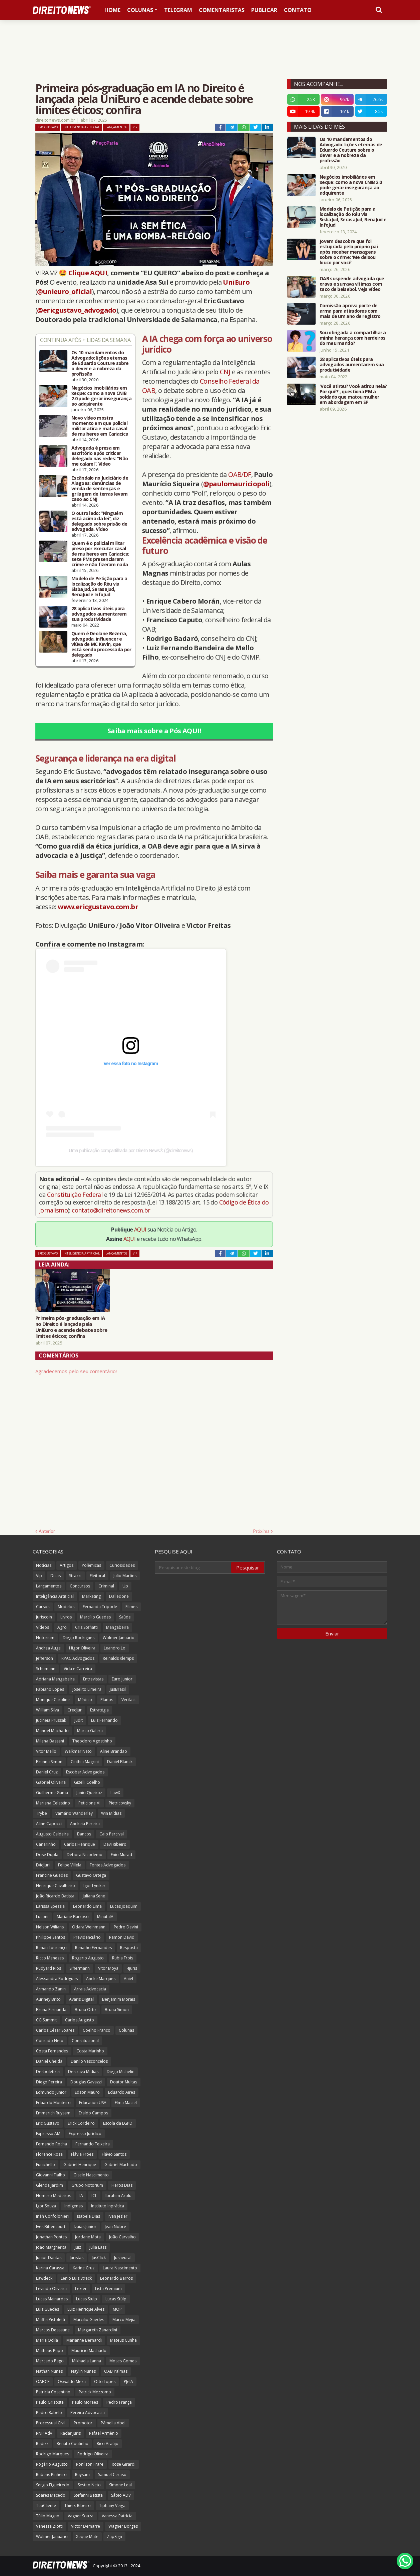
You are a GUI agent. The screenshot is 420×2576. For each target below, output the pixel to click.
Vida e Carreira (78, 1668)
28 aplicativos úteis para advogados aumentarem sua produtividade (98, 614)
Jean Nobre (115, 2226)
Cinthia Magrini (85, 1761)
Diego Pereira (49, 2082)
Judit (78, 1720)
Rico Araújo (107, 2443)
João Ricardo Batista (55, 1896)
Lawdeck (44, 2278)
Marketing (91, 1596)
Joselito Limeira (86, 1689)
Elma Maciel (126, 2102)
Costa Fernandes (52, 2051)
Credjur (74, 1710)
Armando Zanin (51, 1989)
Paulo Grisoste (50, 2402)
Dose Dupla (47, 1854)
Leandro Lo (114, 1648)
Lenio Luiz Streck (76, 2278)
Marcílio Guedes (95, 1617)
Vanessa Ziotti (49, 2526)
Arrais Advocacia (90, 1989)
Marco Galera (90, 1730)
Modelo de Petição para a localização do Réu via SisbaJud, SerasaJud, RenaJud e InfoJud (99, 586)
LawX (115, 1792)
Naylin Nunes (83, 2371)
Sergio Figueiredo (52, 2485)
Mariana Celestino (53, 1803)
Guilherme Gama (52, 1792)
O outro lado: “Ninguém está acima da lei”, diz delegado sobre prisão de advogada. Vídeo (99, 521)
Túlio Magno (47, 2516)
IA (81, 2195)
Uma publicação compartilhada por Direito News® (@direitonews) (131, 1150)
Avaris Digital (81, 1999)
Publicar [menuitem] (264, 10)
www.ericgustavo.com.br (98, 906)
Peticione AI (89, 1803)
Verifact (128, 1699)
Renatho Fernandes (93, 1947)
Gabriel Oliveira (51, 1782)
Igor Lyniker (94, 1885)
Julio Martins (124, 1575)
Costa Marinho (90, 2051)
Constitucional (85, 2040)
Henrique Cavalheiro (55, 1885)
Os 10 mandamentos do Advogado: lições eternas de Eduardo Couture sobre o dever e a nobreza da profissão (99, 363)
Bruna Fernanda (51, 2009)
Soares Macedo (50, 2495)
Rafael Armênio (103, 2433)
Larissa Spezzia (50, 1906)
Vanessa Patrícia (117, 2516)
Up (125, 1586)
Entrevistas (93, 1679)
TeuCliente (46, 2505)
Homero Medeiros (53, 2195)
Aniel (128, 1978)
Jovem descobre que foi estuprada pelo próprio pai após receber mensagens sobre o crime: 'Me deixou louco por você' (349, 252)
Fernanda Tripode (100, 1606)
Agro (62, 1627)
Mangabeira (117, 1627)
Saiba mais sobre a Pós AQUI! (154, 730)
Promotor (83, 2423)
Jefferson (44, 1658)
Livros (66, 1617)
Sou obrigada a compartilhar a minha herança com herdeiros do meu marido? (353, 338)
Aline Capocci (49, 1823)
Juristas (76, 2257)
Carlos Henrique (79, 1844)
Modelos (66, 1606)
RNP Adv (44, 2433)
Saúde (125, 1617)
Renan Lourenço (51, 1947)
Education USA (92, 2102)
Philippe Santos (50, 1937)
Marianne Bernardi (84, 2340)
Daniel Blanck (119, 1761)
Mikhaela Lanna (86, 2361)
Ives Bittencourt (50, 2226)
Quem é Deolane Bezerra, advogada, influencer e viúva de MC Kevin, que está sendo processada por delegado (101, 644)
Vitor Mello (46, 1751)
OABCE (42, 2381)
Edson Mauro (87, 2092)
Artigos (66, 1565)
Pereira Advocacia (87, 2412)
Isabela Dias (88, 2216)
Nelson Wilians (50, 1927)
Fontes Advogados (107, 1865)
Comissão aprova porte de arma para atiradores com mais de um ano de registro (350, 311)
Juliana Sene (94, 1896)
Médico (85, 1699)
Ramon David (121, 1937)
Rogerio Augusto (88, 1958)
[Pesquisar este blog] (193, 1567)
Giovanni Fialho (50, 2175)
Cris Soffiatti (86, 1627)
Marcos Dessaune (53, 2330)
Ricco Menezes (50, 1958)
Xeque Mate (87, 2536)
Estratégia (99, 1710)
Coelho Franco (96, 2030)
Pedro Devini (126, 1927)
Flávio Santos (114, 2154)
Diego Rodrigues (78, 1637)
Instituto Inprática (107, 2206)
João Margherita (51, 2247)
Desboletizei (48, 2071)
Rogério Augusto (52, 2464)
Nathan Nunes (49, 2371)
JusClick (99, 2257)
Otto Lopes (104, 2381)
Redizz (42, 2443)
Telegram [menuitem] (178, 10)
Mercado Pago (50, 2361)
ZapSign (114, 2536)
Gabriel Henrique (79, 2164)
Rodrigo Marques (52, 2454)
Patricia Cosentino (53, 2392)
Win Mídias (111, 1813)
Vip (135, 127)
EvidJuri (43, 1865)
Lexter (81, 2288)
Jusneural (122, 2257)
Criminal (106, 1586)
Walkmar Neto (78, 1751)
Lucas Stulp (86, 2299)
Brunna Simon (49, 1761)
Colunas (126, 2030)
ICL (94, 2195)
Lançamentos (116, 127)
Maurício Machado (88, 2350)
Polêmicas (91, 1565)
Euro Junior (122, 1679)
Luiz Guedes (47, 2309)
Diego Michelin (120, 2071)
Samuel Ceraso (112, 2474)
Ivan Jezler (117, 2216)
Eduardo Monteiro (53, 2102)
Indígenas (73, 2206)
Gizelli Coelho (87, 1782)
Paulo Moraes (85, 2402)
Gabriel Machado (120, 2164)
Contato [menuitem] (298, 10)
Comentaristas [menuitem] (222, 10)
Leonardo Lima (87, 1906)
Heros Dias (121, 2185)
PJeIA (128, 2381)
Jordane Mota (88, 2237)
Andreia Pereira (85, 1823)
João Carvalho (122, 2237)
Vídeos (42, 1627)
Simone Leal (120, 2485)
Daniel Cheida (49, 2061)
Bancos (84, 1834)
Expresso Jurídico (85, 2133)
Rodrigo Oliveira (92, 2454)
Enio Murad (121, 1854)
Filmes (131, 1606)
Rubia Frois (122, 1958)
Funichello (45, 2164)
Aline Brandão (113, 1751)
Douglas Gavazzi (86, 2082)
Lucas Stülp (115, 2299)
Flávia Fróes (82, 2154)
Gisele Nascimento (91, 2175)
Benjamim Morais (118, 1999)
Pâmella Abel (113, 2423)
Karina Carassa (50, 2268)
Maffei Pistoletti (50, 2319)
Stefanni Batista (88, 2495)
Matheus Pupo (49, 2350)
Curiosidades (122, 1565)
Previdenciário (87, 1937)
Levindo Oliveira (51, 2288)
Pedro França (119, 2402)
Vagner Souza (80, 2516)
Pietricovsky (120, 1803)
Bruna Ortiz (85, 2009)
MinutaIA (105, 1916)
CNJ (225, 371)
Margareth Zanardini (97, 2330)
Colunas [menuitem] (140, 10)
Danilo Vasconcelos (89, 2061)
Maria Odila (47, 2340)
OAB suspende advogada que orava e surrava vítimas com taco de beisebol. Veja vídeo (352, 284)
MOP (117, 2309)
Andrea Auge (48, 1648)
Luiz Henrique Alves (85, 2309)
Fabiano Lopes (50, 1689)
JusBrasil (118, 1689)
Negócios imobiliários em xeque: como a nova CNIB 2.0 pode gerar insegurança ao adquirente (101, 396)
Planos (106, 1699)
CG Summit (46, 2020)
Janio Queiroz (89, 1792)
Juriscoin (44, 1617)
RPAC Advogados (77, 1658)
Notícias (43, 1565)
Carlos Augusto (79, 2020)
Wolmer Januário (52, 2536)
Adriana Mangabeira (55, 1679)
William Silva (47, 1710)
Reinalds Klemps (118, 1658)
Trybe (41, 1813)
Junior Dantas (48, 2257)
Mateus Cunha (123, 2340)
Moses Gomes (122, 2361)
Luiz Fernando (104, 1720)
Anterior (47, 1531)
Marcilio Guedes (88, 2319)
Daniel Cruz (47, 1772)
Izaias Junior (85, 2226)
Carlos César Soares (55, 2030)
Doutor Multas (123, 2082)
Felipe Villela (69, 1865)
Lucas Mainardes (52, 2299)
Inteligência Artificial (81, 127)
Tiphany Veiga (112, 2505)
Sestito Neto (89, 2485)
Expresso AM (48, 2133)
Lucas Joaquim (123, 1906)
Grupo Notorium (87, 2185)
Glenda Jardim (49, 2185)
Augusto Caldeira (52, 1834)
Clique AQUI (87, 272)
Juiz (78, 2247)
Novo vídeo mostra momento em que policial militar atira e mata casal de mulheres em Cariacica (99, 426)
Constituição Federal (75, 1195)
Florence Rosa (49, 2154)
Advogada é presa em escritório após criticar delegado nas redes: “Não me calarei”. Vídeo (99, 456)
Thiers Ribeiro (77, 2505)
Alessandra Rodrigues (57, 1978)
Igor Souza (46, 2206)
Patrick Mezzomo (95, 2392)
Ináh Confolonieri (52, 2216)
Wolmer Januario (118, 1637)
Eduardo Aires (121, 2092)
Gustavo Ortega (91, 1875)
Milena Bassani (50, 1741)
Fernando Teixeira (92, 2144)
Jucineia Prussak (51, 1720)
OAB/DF (239, 474)
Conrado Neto (49, 2040)
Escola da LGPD (117, 2123)
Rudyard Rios (48, 1968)
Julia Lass (97, 2247)
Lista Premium (108, 2288)
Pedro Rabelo (49, 2412)
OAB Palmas (115, 2371)
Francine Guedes (52, 1875)
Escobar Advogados (85, 1772)
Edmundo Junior (51, 2092)
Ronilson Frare (89, 2464)
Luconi (42, 1916)
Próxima (261, 1531)
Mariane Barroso (73, 1916)
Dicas (55, 1575)
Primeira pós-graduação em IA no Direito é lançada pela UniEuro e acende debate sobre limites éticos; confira (71, 1327)
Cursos (42, 1606)
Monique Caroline (53, 1699)
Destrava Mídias (83, 2071)
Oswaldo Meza (72, 2381)
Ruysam (82, 2474)
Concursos (80, 1586)
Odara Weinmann (88, 1927)
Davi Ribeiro (114, 1844)
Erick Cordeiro (81, 2123)
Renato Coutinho (72, 2443)
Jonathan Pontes (51, 2237)
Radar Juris (70, 2433)
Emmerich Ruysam (53, 2113)
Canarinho (46, 1844)
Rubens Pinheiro (51, 2474)
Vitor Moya (108, 1968)
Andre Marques (100, 1978)
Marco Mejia (123, 2319)
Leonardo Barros (116, 2278)
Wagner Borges (123, 2526)
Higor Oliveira (82, 1648)
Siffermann (79, 1968)
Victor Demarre (85, 2526)
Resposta (129, 1947)
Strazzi (75, 1575)
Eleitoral (97, 1575)
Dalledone (119, 1596)
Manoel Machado (52, 1730)
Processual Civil (50, 2423)
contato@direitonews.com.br (111, 1210)
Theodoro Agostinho (92, 1741)
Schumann (45, 1668)
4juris (132, 1968)
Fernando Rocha (51, 2144)
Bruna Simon (117, 2009)
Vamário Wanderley (74, 1813)
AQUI (140, 1229)
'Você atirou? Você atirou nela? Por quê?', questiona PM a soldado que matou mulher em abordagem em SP (353, 394)
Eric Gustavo (48, 127)
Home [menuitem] (112, 10)
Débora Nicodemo (84, 1854)
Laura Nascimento (120, 2268)
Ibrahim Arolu (118, 2195)
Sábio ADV (121, 2495)
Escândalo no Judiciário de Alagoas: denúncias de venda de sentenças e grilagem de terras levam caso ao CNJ (99, 488)
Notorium (45, 1637)
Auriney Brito (48, 1999)
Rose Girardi (123, 2464)
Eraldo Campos (93, 2113)
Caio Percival (111, 1834)
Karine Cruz (83, 2268)
